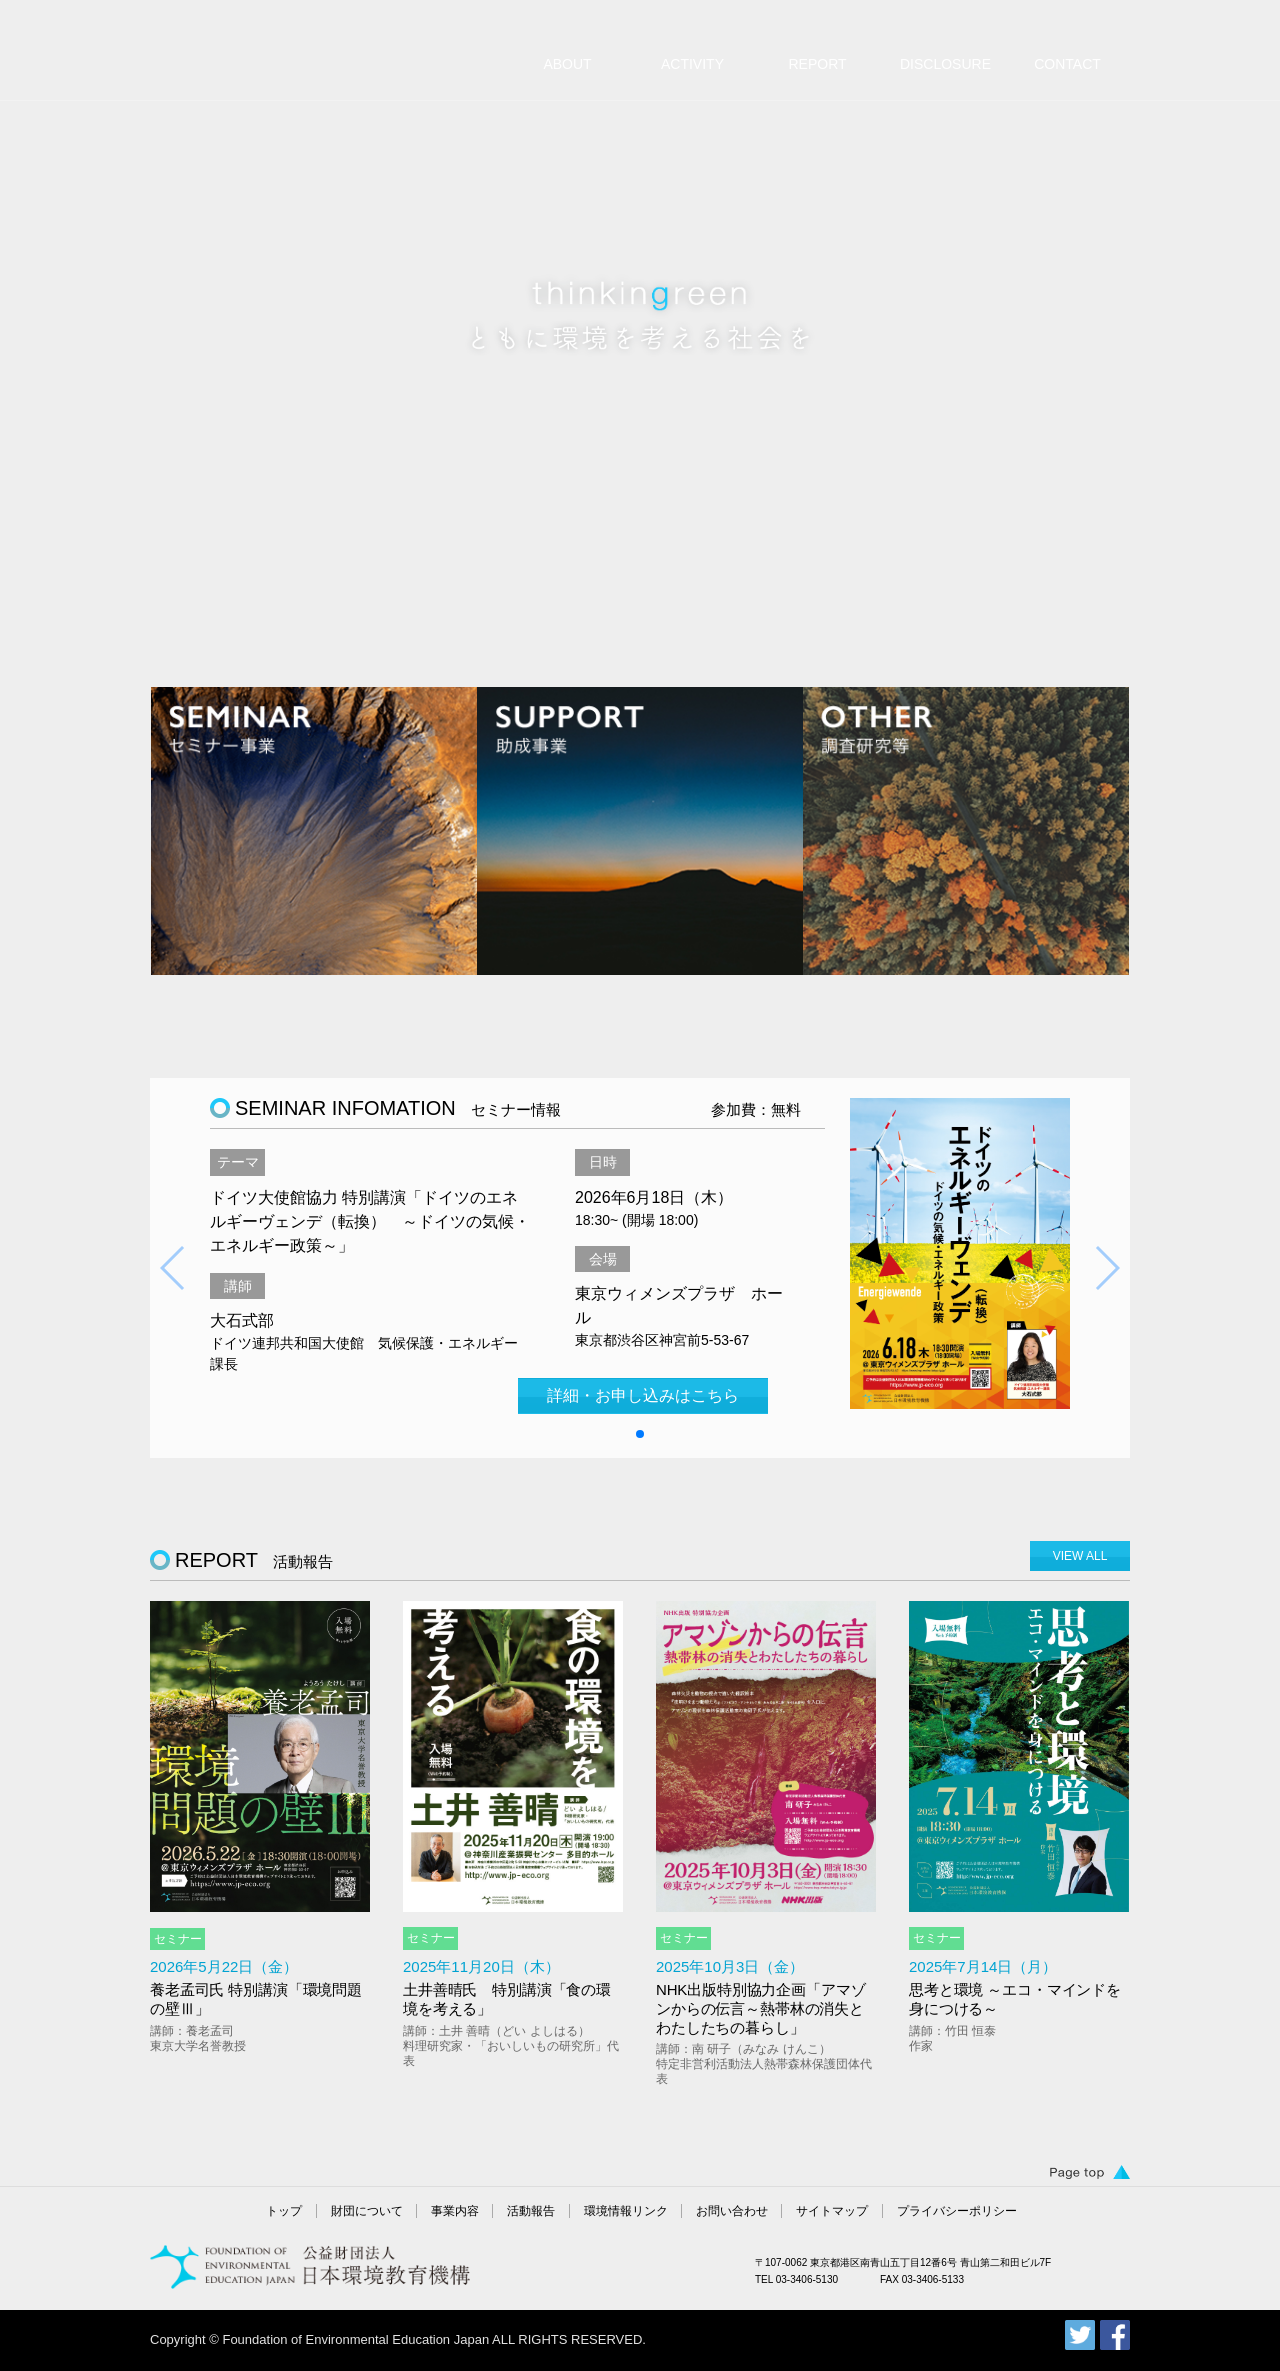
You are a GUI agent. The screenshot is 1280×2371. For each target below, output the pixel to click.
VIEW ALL (1080, 1556)
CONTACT (1067, 64)
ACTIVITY (692, 64)
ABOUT (567, 64)
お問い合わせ (732, 2211)
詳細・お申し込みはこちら (643, 1395)
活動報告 (531, 2211)
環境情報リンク (626, 2211)
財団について (367, 2211)
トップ (284, 2211)
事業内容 (455, 2211)
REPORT (817, 64)
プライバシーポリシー (957, 2211)
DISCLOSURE (945, 64)
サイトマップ (832, 2211)
